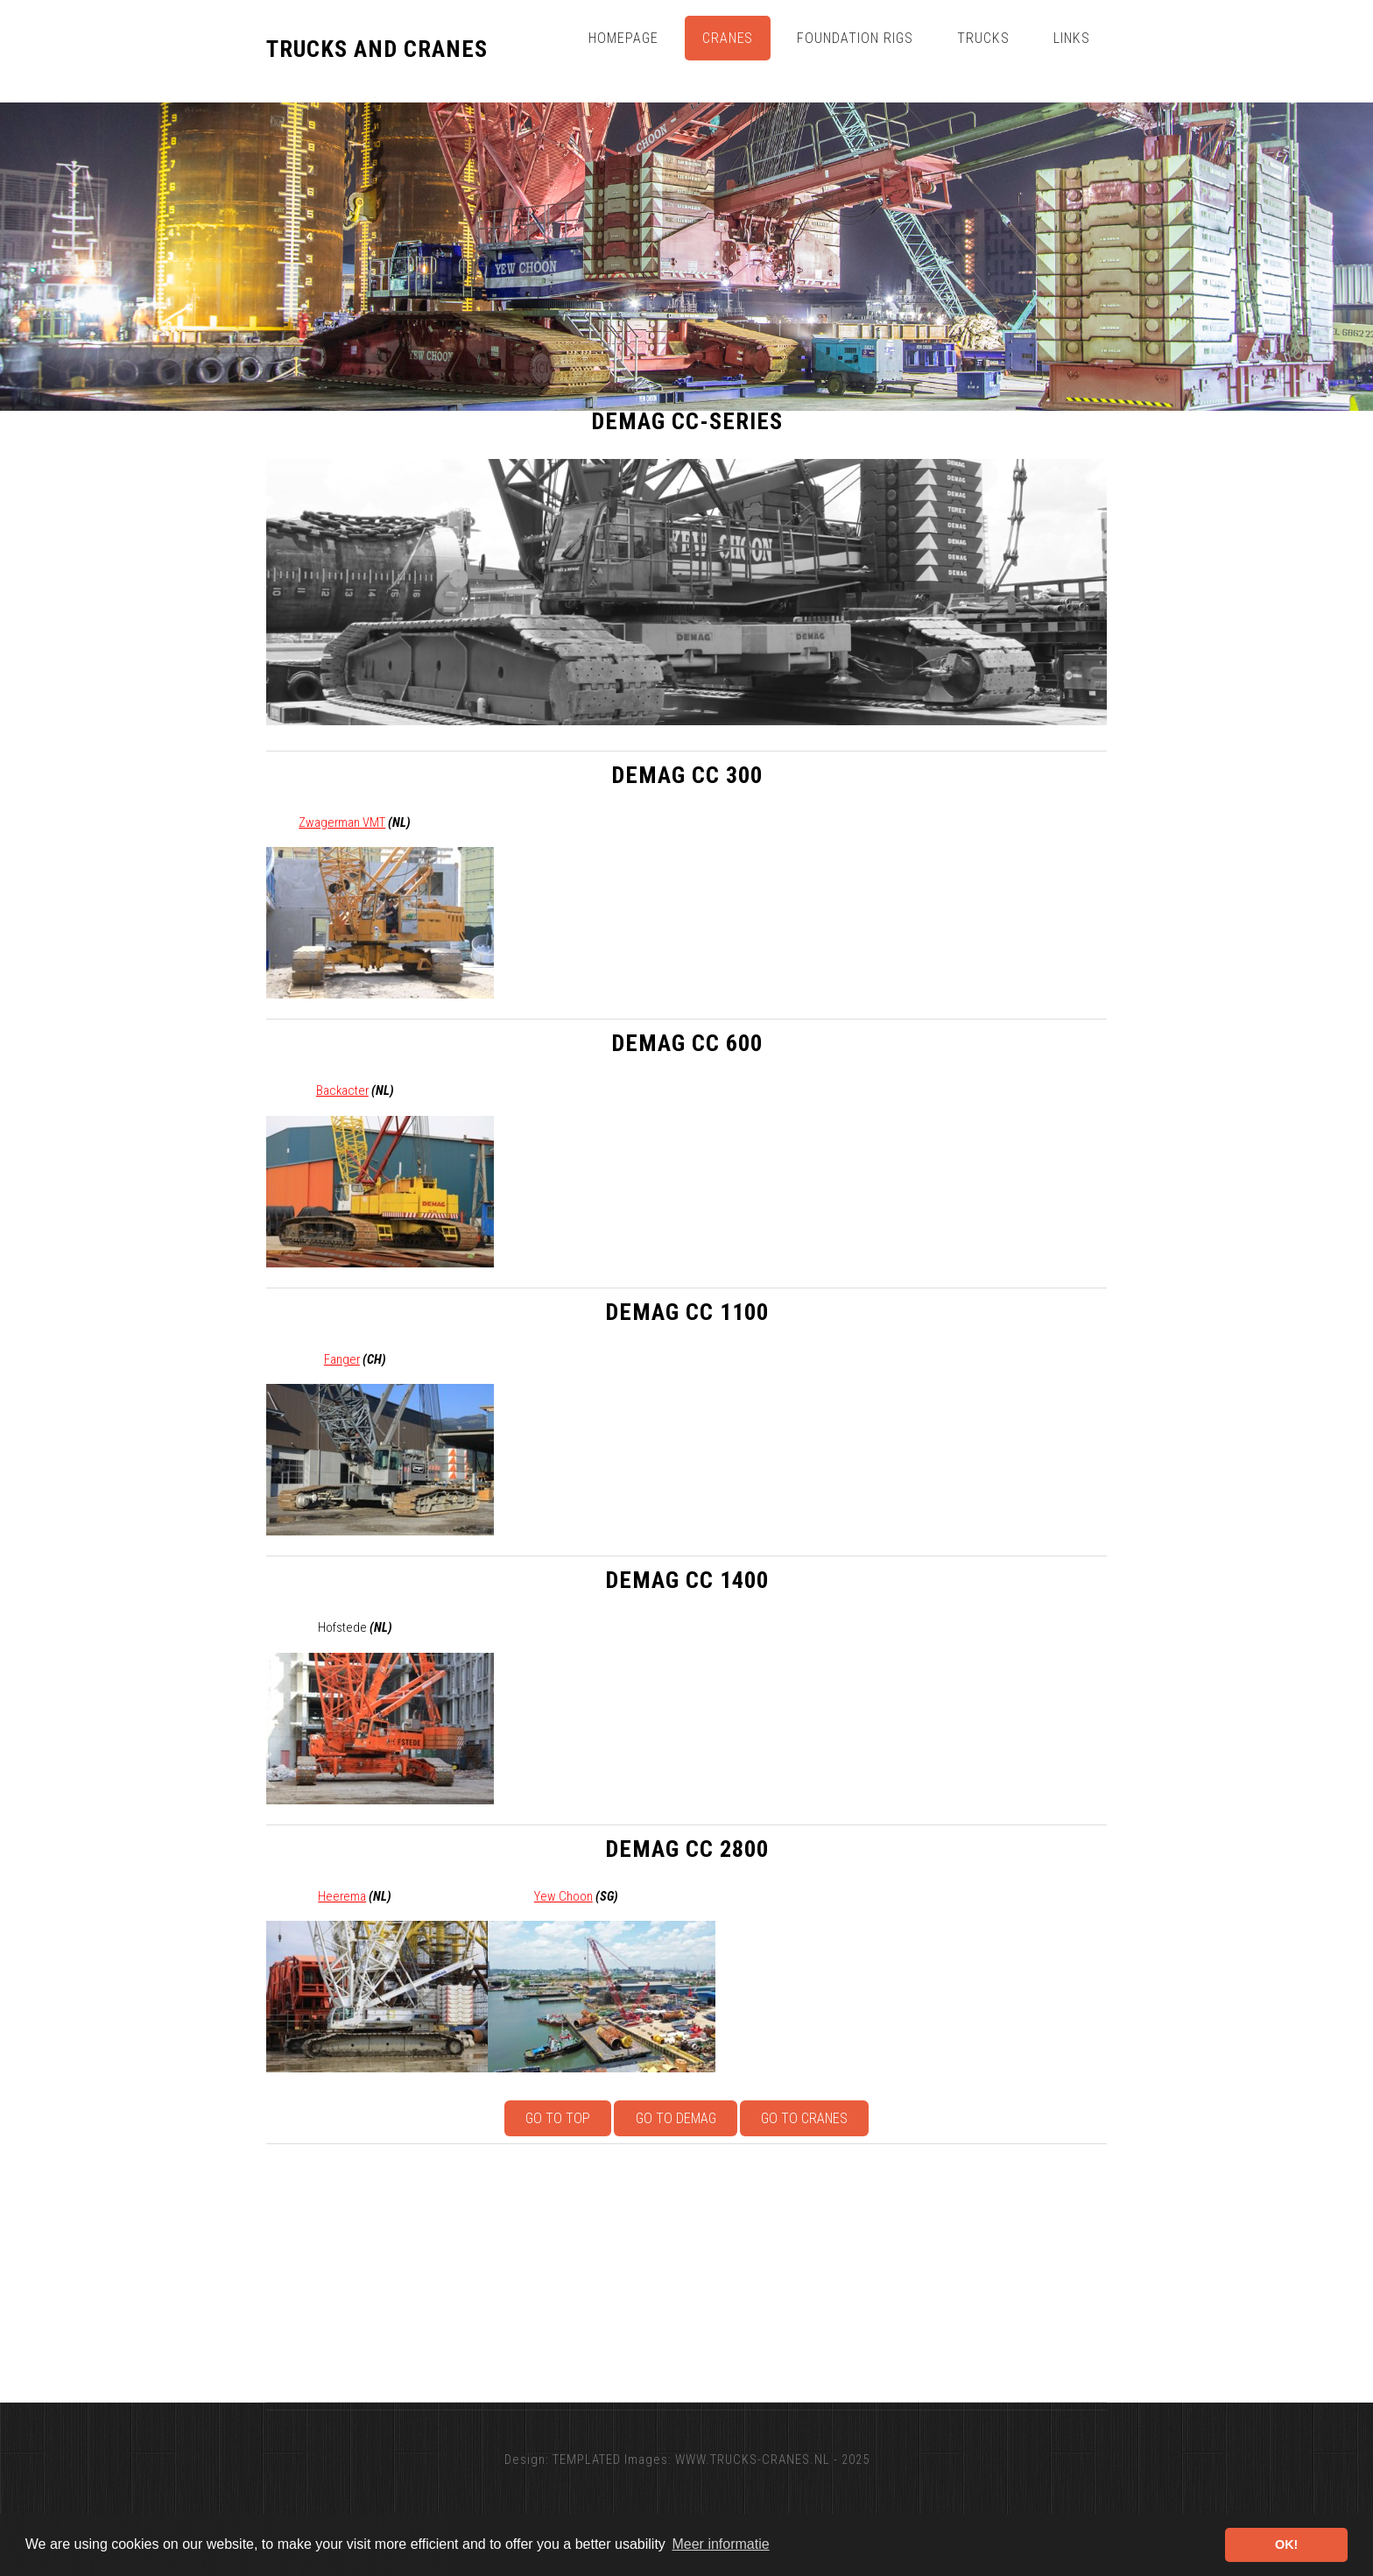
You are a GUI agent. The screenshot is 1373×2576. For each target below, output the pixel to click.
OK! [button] (1286, 2544)
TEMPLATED (587, 2459)
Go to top (557, 2118)
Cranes (728, 38)
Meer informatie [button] (720, 2544)
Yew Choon (563, 1896)
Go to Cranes (804, 2118)
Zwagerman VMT (342, 822)
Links (1071, 38)
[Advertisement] (791, 2273)
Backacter (342, 1090)
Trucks (983, 38)
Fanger (342, 1359)
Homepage (623, 38)
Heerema (342, 1896)
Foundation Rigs (855, 38)
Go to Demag (676, 2118)
